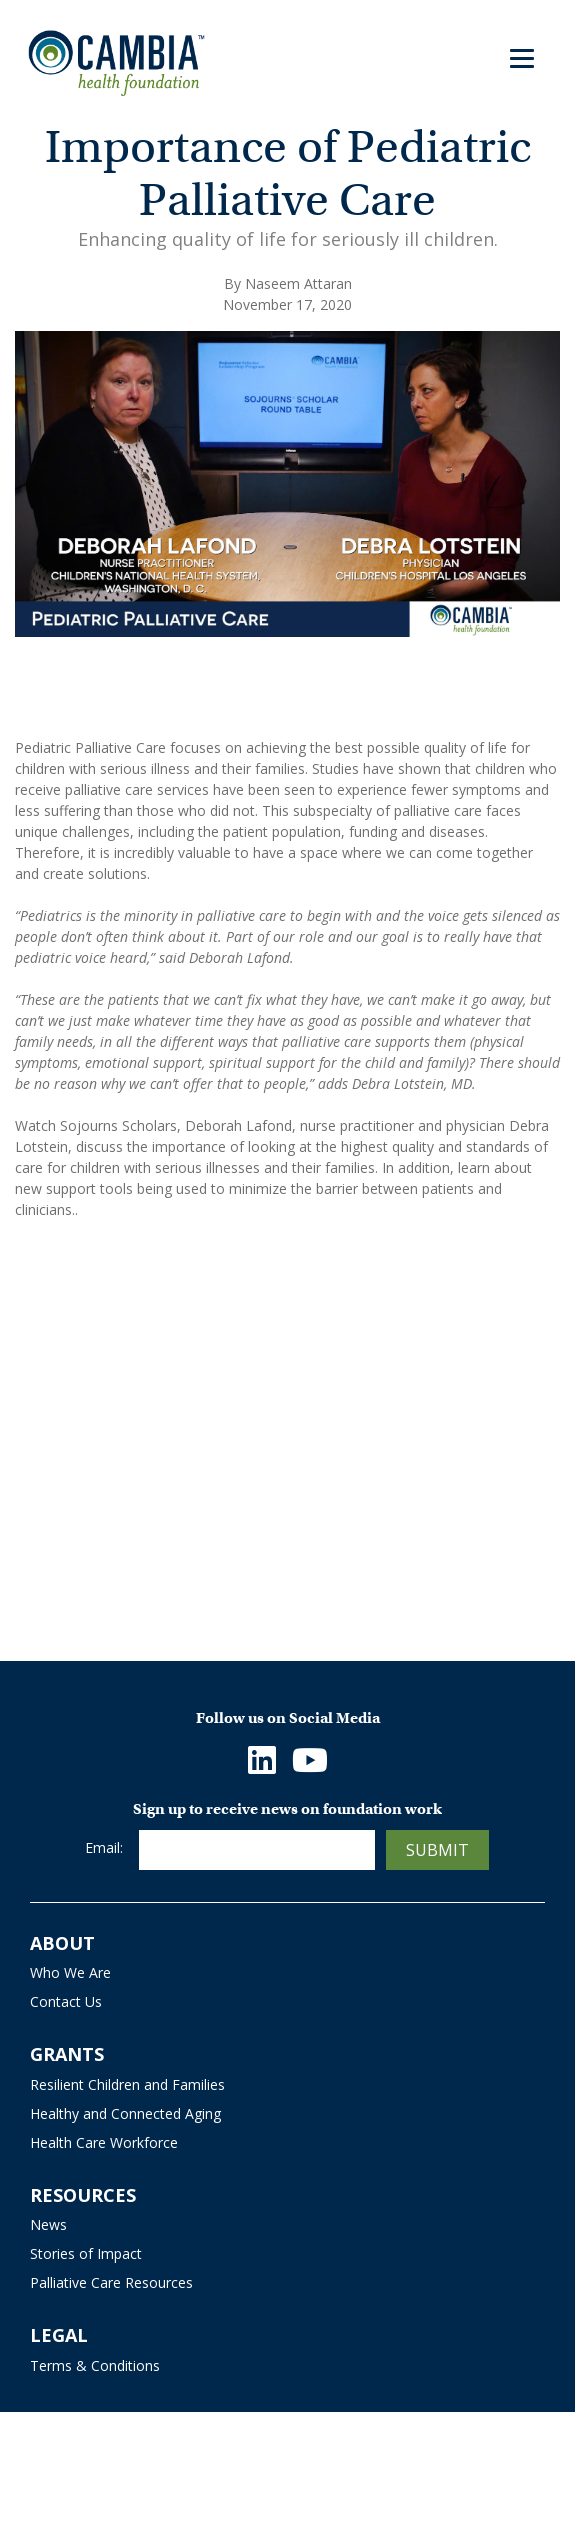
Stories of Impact (86, 2253)
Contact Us (66, 2001)
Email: (104, 1847)
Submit (437, 1850)
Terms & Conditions (95, 2365)
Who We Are (70, 1972)
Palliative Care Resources (111, 2282)
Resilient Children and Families (127, 2084)
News (48, 2224)
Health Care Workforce (104, 2142)
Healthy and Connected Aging (125, 2113)
